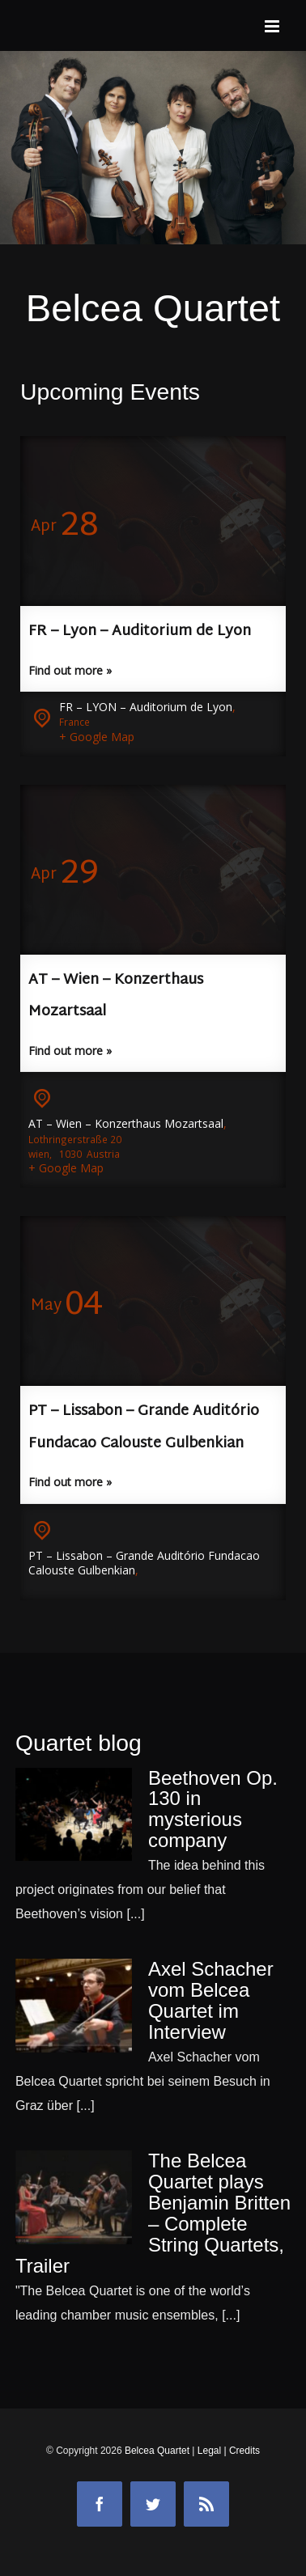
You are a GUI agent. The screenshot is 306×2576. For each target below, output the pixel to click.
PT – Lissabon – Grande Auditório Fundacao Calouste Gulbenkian (144, 1563)
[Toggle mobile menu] (273, 26)
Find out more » (70, 670)
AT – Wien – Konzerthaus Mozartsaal (125, 1123)
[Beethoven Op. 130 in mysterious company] (73, 1815)
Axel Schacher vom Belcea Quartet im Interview (211, 2000)
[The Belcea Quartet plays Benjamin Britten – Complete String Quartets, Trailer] (73, 2197)
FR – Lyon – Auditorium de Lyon (139, 631)
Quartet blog (78, 1743)
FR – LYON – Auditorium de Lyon (145, 706)
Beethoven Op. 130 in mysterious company (213, 1809)
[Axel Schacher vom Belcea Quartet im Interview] (73, 2006)
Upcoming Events (110, 392)
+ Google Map (96, 736)
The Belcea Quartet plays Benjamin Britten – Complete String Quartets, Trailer (153, 2213)
